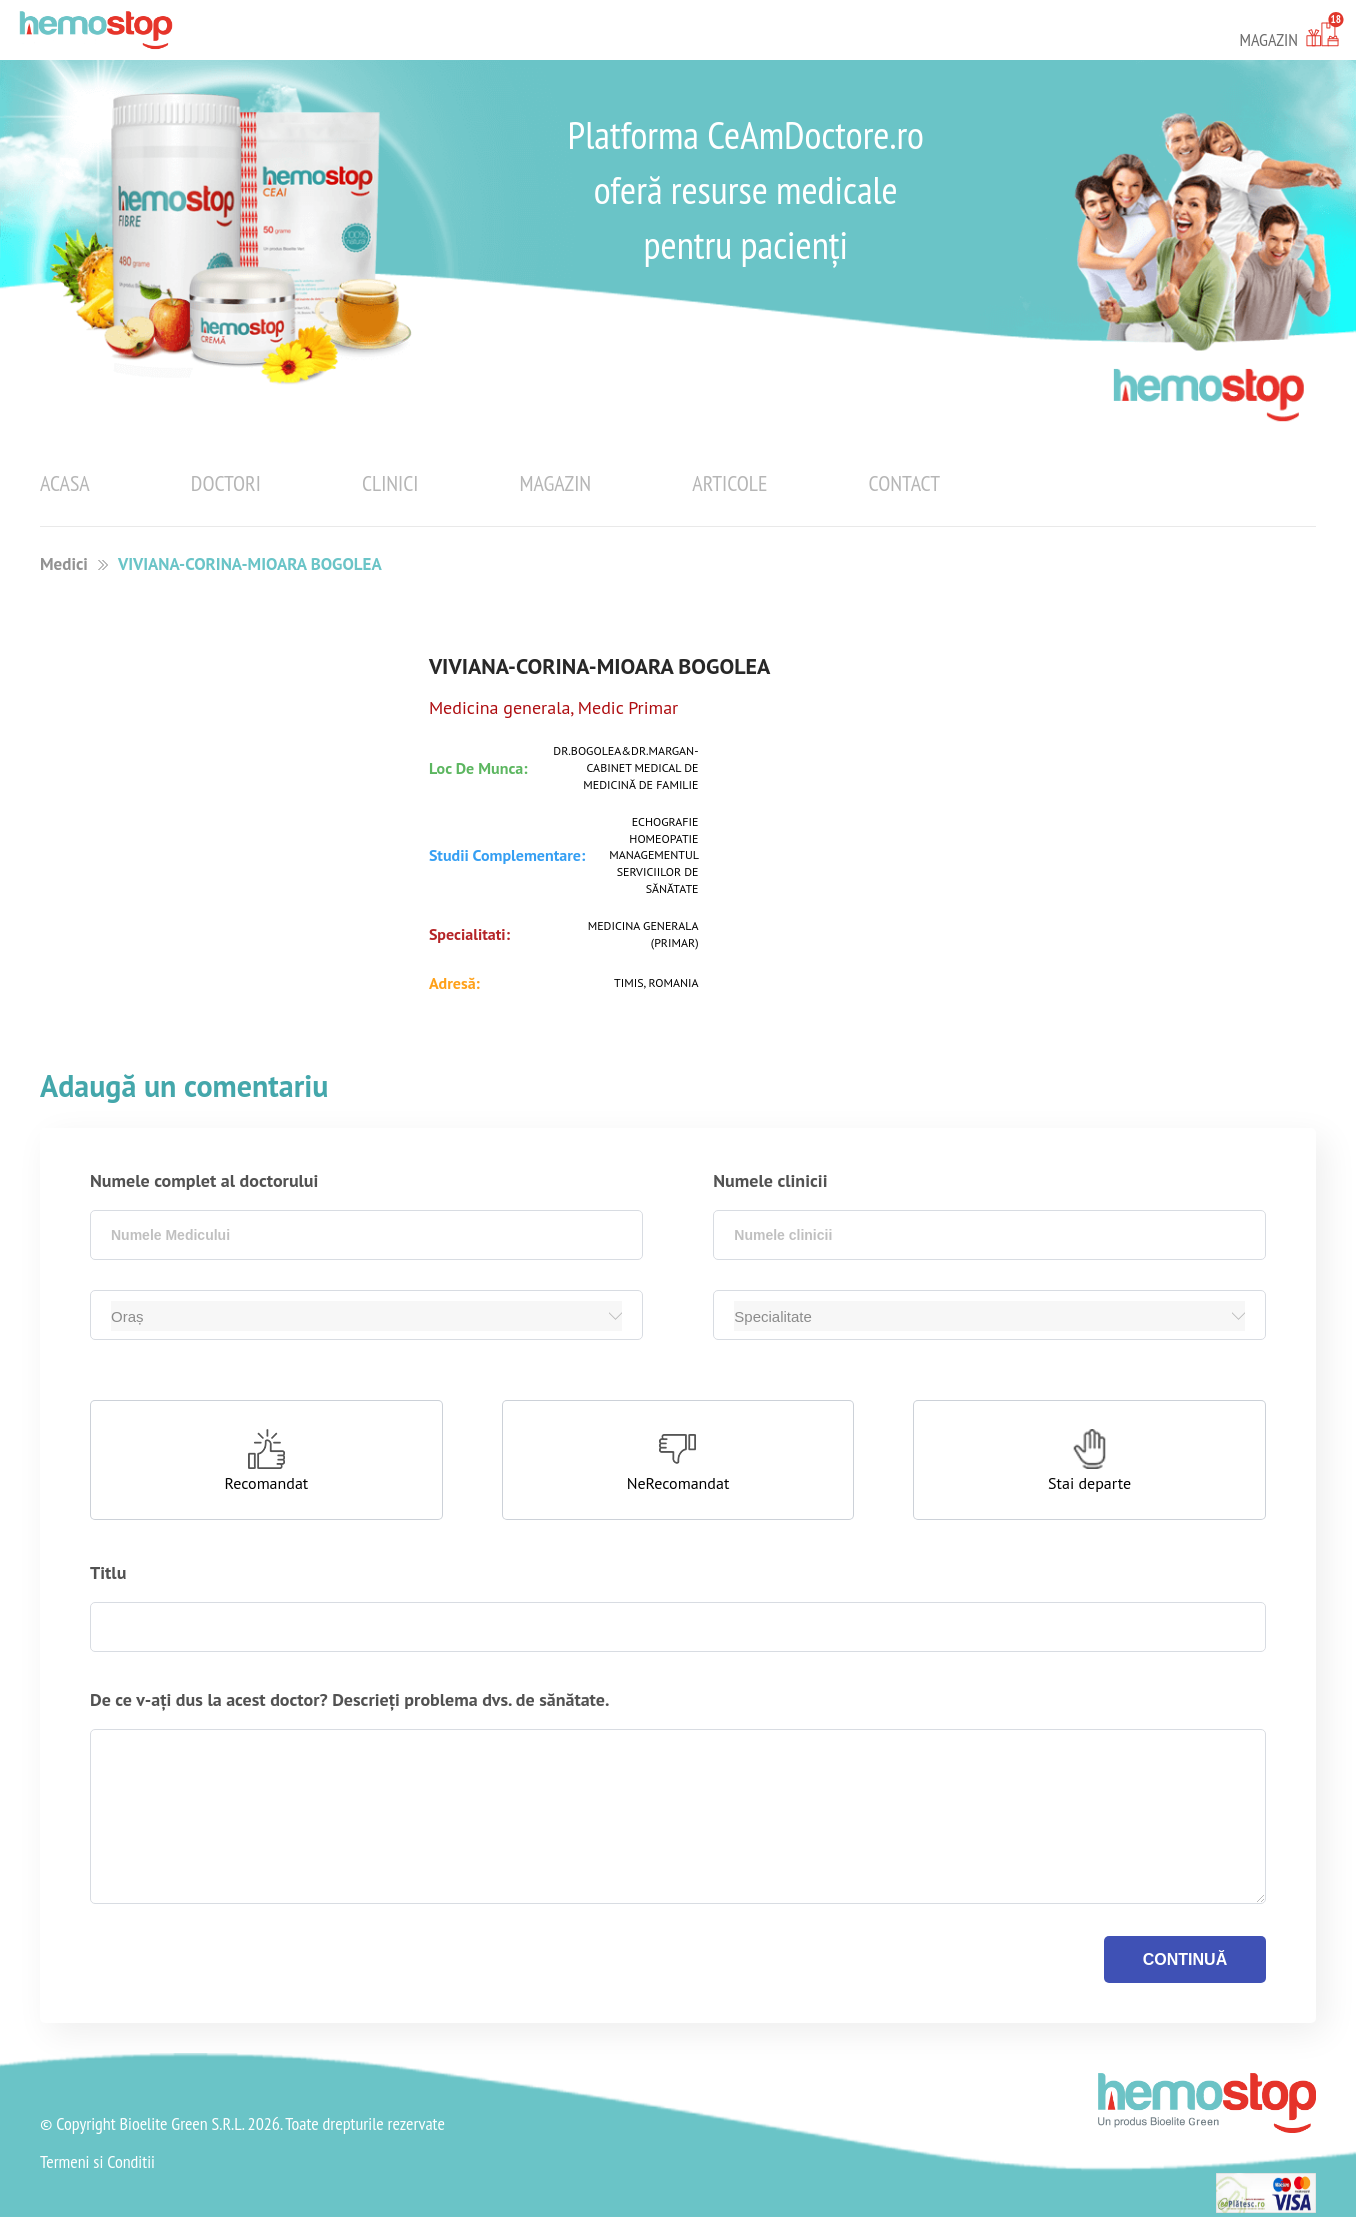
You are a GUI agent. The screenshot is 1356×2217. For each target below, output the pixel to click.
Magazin (556, 483)
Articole (729, 483)
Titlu (108, 1572)
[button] (266, 1460)
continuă (1185, 1959)
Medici (64, 564)
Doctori (226, 483)
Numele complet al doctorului (204, 1180)
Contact (904, 483)
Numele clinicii (770, 1180)
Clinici (390, 483)
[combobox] (366, 1235)
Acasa (65, 483)
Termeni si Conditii (97, 2162)
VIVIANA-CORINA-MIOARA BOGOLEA (250, 564)
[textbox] (366, 1235)
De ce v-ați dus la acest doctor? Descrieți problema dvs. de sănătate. (349, 1699)
